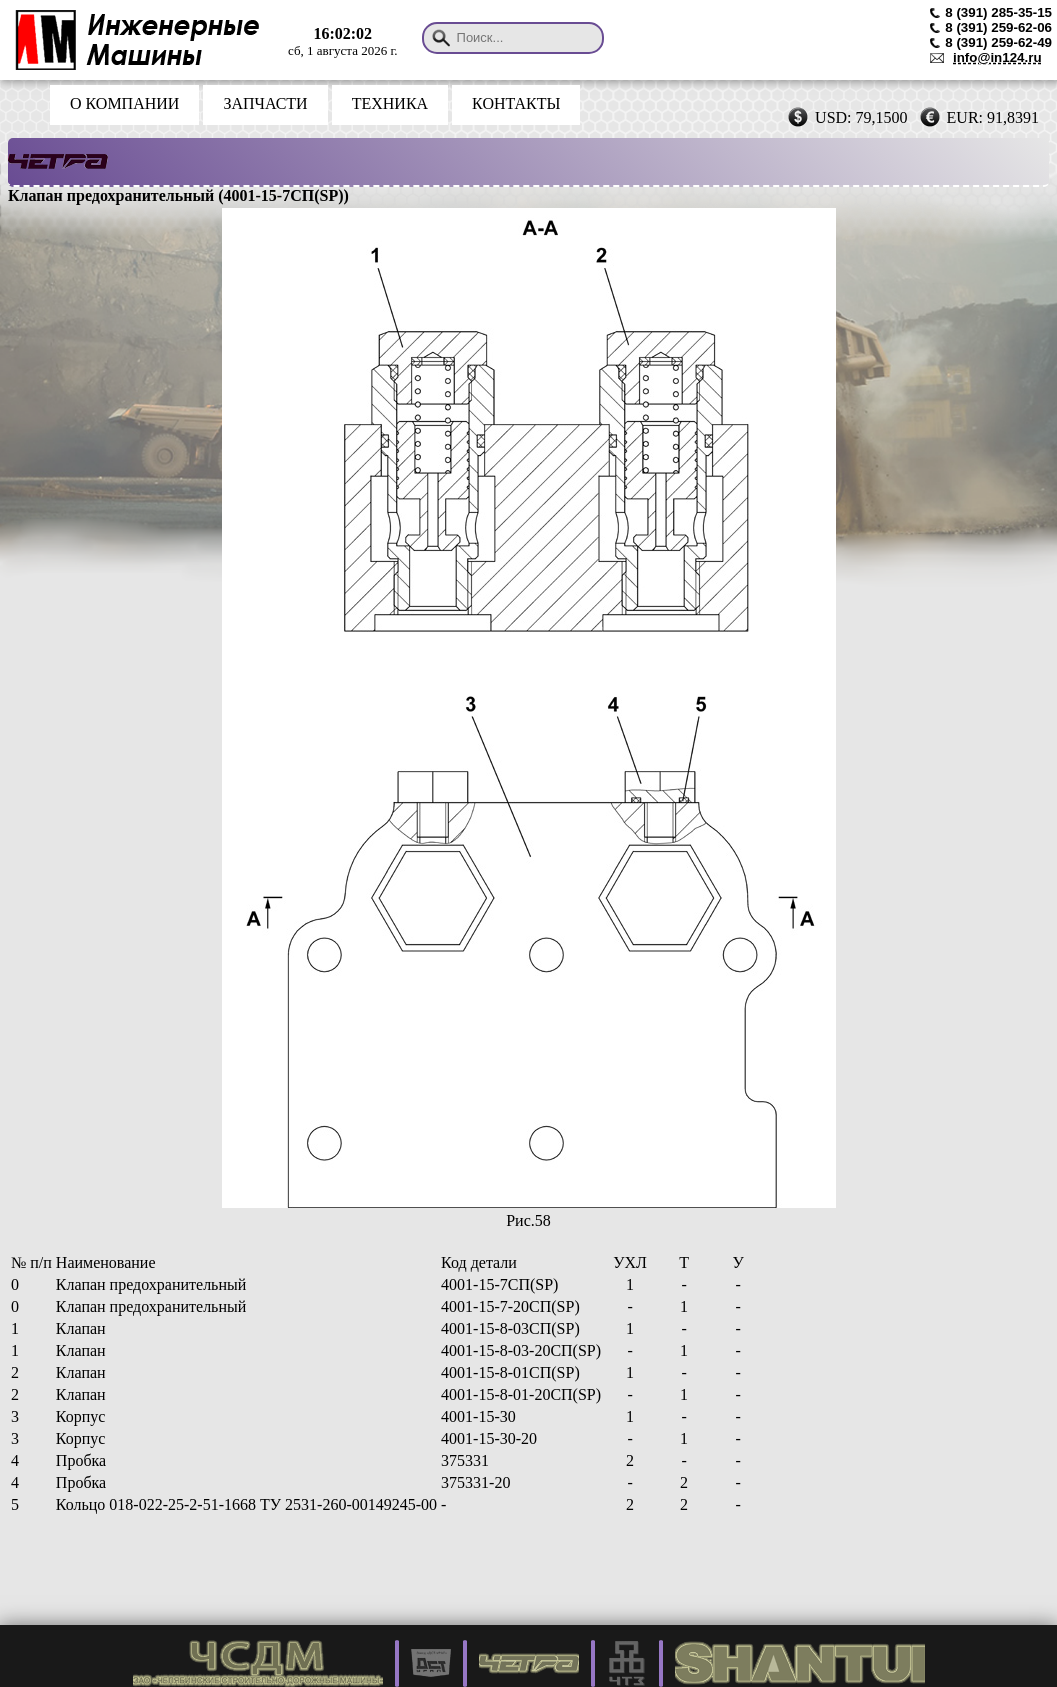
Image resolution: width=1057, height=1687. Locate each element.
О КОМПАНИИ (124, 103)
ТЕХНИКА (390, 103)
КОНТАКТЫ (516, 103)
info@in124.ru (997, 57)
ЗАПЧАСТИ (265, 103)
